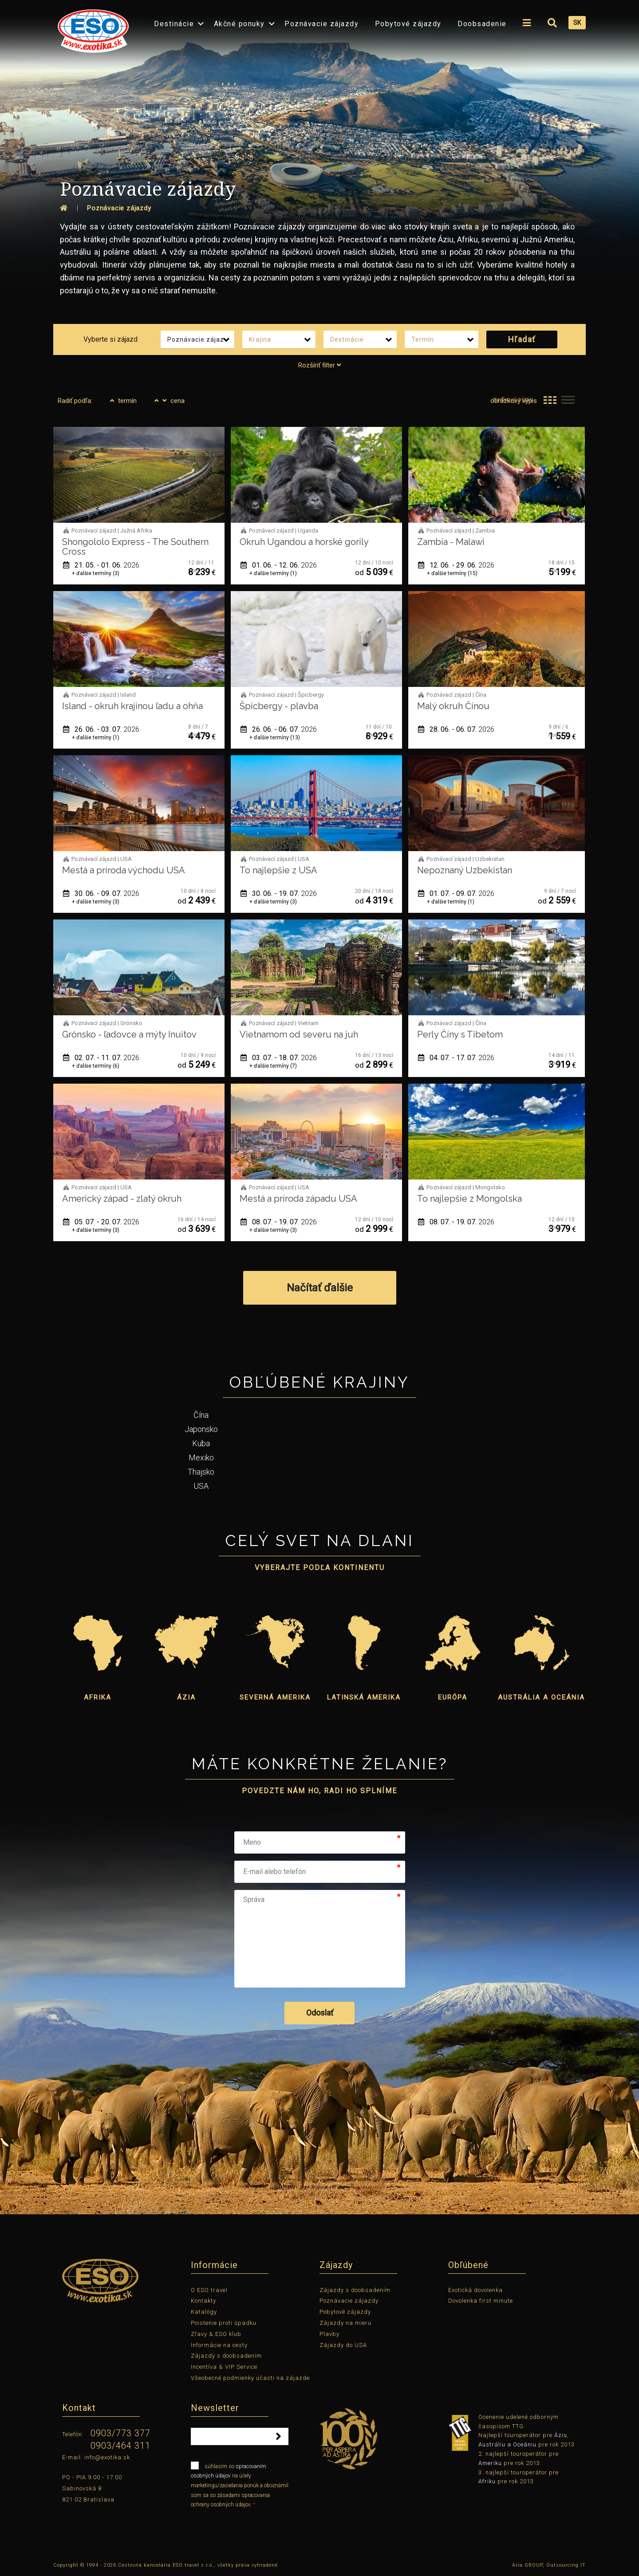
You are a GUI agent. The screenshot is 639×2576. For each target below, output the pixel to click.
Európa (452, 1697)
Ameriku (490, 2463)
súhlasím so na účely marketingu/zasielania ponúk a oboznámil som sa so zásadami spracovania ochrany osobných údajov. (239, 2485)
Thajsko (201, 1471)
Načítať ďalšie (320, 1288)
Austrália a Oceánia (541, 1697)
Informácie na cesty (219, 2345)
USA (201, 1486)
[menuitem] (91, 28)
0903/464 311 (120, 2445)
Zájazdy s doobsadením (226, 2355)
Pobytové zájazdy (408, 24)
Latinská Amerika (364, 1697)
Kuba (201, 1443)
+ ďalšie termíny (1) (273, 573)
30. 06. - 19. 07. (279, 893)
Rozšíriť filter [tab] (319, 365)
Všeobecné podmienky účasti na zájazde (250, 2378)
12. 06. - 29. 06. (456, 565)
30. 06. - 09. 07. (101, 893)
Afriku (487, 2481)
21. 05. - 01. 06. (101, 565)
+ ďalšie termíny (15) (452, 573)
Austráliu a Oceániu (507, 2444)
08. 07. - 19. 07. (279, 1222)
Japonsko (201, 1429)
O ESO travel (209, 2290)
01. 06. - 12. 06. (279, 565)
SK (577, 22)
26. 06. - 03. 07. (101, 729)
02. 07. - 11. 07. (101, 1057)
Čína (201, 1415)
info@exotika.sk (107, 2457)
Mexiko (201, 1457)
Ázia (186, 1697)
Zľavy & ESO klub (216, 2334)
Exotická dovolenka (475, 2290)
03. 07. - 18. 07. (279, 1057)
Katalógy (204, 2311)
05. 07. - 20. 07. (101, 1222)
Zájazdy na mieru (345, 2323)
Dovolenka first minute (480, 2300)
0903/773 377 (120, 2433)
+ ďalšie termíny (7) (273, 1066)
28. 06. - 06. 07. (456, 729)
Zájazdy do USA (343, 2345)
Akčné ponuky (239, 24)
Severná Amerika (275, 1697)
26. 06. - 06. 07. (279, 729)
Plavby (329, 2334)
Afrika (97, 1697)
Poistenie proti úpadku (223, 2323)
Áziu (560, 2435)
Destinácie (174, 24)
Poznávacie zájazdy (321, 24)
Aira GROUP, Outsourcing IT (549, 2565)
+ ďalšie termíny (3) (95, 573)
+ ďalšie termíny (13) (274, 737)
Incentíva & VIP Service (224, 2366)
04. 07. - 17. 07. (456, 1057)
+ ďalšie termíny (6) (95, 1066)
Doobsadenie (482, 24)
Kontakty (203, 2300)
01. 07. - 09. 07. (456, 893)
